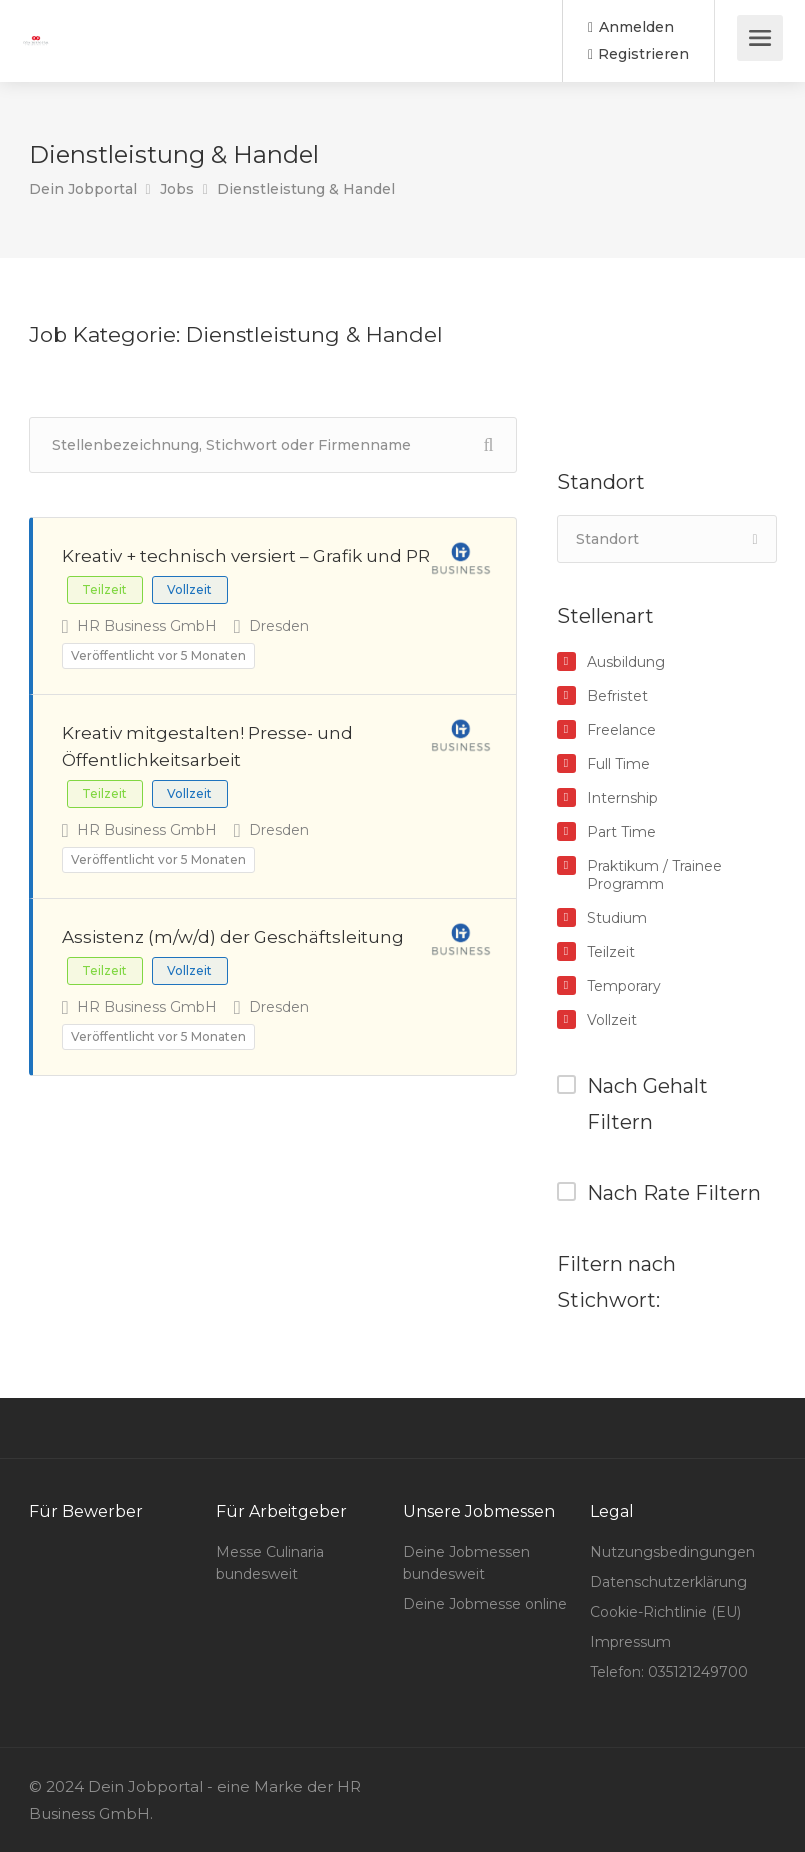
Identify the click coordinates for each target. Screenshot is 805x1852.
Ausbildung (626, 662)
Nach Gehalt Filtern (647, 1104)
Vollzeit (612, 1020)
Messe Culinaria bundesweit (270, 1563)
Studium (617, 918)
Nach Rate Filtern (674, 1193)
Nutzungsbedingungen (672, 1552)
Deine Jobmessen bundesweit (466, 1563)
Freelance (621, 730)
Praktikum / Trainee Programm (654, 875)
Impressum (630, 1642)
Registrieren (638, 54)
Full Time (618, 764)
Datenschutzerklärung (668, 1582)
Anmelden (631, 27)
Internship (622, 798)
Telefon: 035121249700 (669, 1672)
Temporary (624, 986)
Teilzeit (611, 952)
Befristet (617, 696)
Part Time (621, 832)
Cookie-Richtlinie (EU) (665, 1612)
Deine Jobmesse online (485, 1604)
